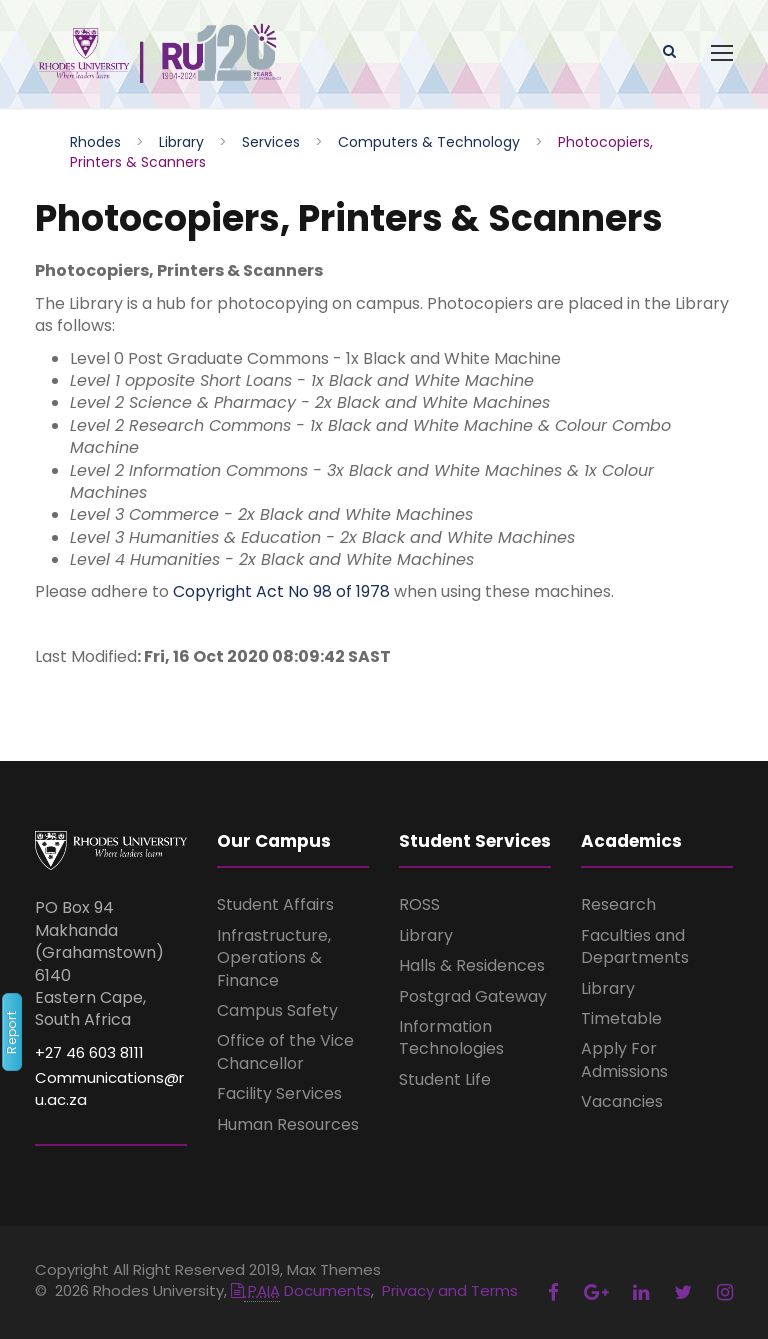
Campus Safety (277, 1010)
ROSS (419, 904)
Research (618, 904)
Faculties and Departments (635, 946)
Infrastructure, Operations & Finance (274, 958)
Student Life (445, 1079)
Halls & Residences (472, 965)
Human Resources (288, 1124)
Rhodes (95, 142)
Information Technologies (451, 1037)
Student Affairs (275, 904)
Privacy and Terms (450, 1290)
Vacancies (622, 1101)
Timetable (621, 1018)
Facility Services (279, 1093)
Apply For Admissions (624, 1059)
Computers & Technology (429, 142)
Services (271, 142)
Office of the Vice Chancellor (285, 1051)
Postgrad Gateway (473, 996)
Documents (301, 1290)
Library (181, 142)
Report (11, 1032)
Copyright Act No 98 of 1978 (281, 591)
